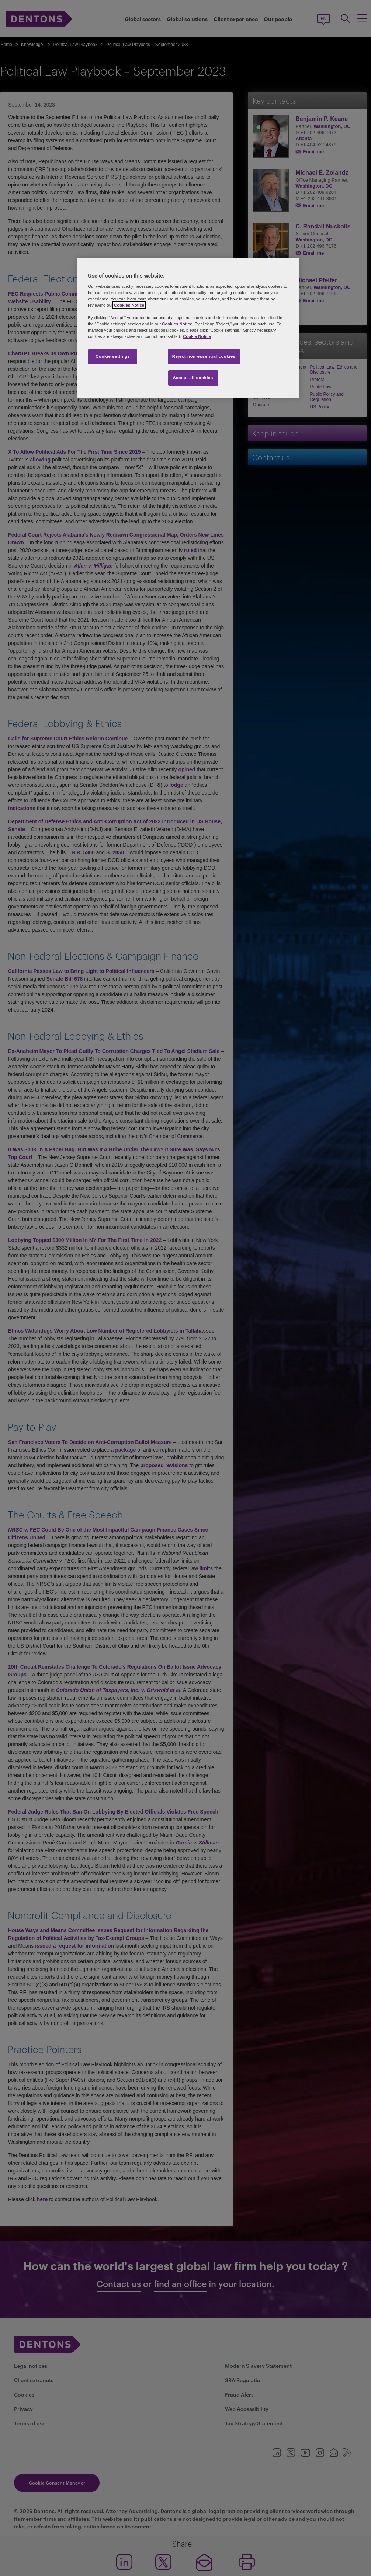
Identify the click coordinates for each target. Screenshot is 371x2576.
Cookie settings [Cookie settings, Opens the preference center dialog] (113, 356)
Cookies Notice (129, 305)
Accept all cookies (193, 378)
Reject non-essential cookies (204, 356)
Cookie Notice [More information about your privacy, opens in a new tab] (197, 336)
